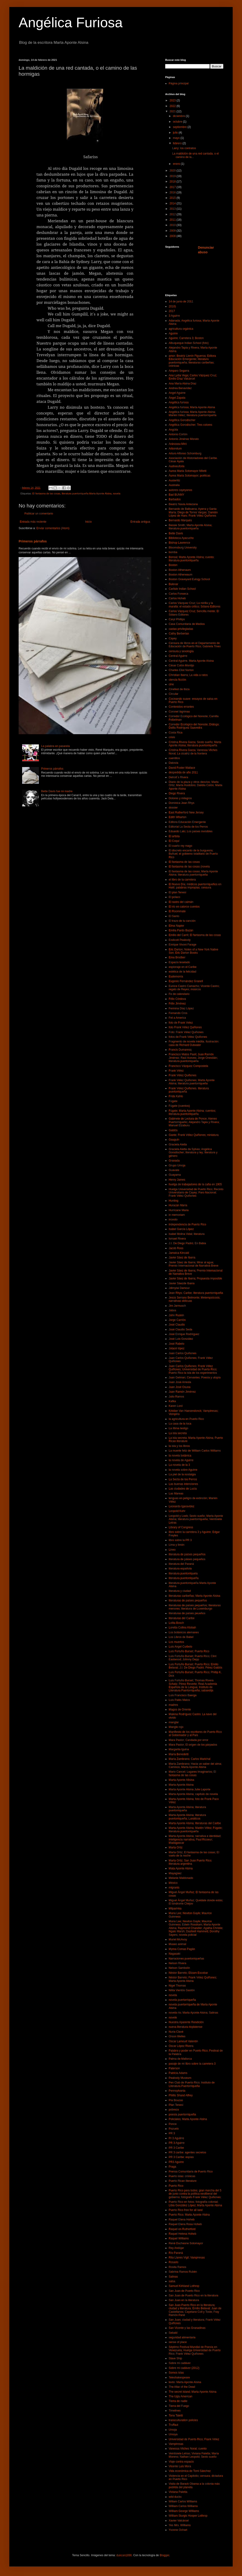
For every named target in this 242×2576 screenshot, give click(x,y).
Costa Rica (175, 732)
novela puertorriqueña (182, 1999)
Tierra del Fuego (179, 2406)
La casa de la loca (180, 1423)
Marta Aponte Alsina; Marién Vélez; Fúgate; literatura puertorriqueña (195, 1829)
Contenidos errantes (181, 706)
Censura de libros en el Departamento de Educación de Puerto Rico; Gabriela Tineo (195, 644)
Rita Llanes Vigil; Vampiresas (187, 2257)
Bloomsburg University (183, 547)
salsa (172, 2281)
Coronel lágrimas (179, 711)
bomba (173, 552)
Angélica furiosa (178, 402)
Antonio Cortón (178, 434)
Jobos (172, 1310)
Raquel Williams (179, 2238)
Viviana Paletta (178, 2492)
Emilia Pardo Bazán (181, 930)
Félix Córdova (177, 998)
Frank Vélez (176, 1070)
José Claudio (177, 1324)
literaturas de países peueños (187, 1613)
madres (173, 1704)
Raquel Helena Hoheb (182, 2233)
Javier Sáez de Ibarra (182, 1257)
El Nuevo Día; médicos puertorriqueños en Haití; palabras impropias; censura (195, 886)
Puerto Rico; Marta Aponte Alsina (189, 2214)
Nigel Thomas (177, 1985)
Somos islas (176, 2372)
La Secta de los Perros (183, 1479)
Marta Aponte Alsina (181, 1784)
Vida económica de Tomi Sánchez (190, 2471)
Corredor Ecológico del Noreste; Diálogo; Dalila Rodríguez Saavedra (194, 726)
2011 (173, 219)
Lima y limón (176, 1544)
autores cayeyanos (180, 490)
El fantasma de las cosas (46, 493)
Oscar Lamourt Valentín (183, 2041)
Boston (173, 565)
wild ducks (175, 2496)
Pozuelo (174, 2128)
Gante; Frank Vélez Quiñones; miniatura (193, 1135)
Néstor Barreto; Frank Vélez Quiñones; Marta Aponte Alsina (193, 1979)
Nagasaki (174, 1953)
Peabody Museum (180, 2077)
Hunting (173, 1200)
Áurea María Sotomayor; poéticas (189, 475)
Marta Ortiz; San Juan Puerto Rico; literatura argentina (190, 1862)
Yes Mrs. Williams (180, 2525)
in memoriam (177, 1214)
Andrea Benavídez (180, 388)
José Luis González (181, 1338)
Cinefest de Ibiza (179, 689)
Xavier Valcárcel (179, 2520)
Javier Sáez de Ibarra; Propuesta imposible (195, 1278)
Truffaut (173, 2424)
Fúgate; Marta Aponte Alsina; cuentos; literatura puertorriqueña (192, 1112)
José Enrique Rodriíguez (184, 1334)
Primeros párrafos (33, 541)
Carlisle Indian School (182, 588)
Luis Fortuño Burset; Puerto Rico (189, 1651)
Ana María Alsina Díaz (182, 383)
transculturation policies (183, 2420)
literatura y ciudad (180, 1591)
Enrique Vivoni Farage (182, 944)
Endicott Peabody (180, 940)
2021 (173, 111)
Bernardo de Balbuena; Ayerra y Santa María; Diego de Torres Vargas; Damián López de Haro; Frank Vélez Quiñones (193, 512)
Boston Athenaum (180, 570)
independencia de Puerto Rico (187, 1224)
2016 (173, 192)
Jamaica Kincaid (179, 1252)
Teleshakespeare (179, 2377)
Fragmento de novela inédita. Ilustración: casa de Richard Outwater (194, 1043)
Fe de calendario (179, 994)
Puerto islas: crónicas (182, 2176)
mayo (177, 138)
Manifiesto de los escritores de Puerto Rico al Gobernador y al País (195, 1733)
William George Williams (184, 2511)
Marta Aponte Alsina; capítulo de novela (193, 1794)
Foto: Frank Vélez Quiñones (186, 1032)
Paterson (174, 2068)
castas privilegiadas (181, 628)
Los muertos (176, 1642)
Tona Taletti (176, 2415)
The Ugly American (180, 2396)
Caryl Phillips (177, 619)
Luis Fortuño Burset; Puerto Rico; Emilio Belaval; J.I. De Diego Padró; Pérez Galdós (195, 1666)
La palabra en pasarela (55, 746)
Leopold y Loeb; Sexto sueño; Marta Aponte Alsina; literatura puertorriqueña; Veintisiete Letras (196, 1519)
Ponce (173, 2124)
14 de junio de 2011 (181, 301)
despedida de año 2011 (183, 772)
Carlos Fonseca (178, 593)
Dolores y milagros (180, 798)
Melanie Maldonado (181, 1878)
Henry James (177, 1179)
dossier (173, 807)
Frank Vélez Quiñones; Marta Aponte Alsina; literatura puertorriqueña (192, 1082)
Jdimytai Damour (179, 1288)
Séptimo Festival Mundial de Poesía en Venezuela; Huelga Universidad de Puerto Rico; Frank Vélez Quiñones (195, 2350)
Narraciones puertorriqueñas (186, 1958)
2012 (173, 214)
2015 (173, 197)
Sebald (173, 2332)
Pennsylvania (177, 2090)
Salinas (173, 2276)
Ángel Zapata (177, 397)
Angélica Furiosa (71, 22)
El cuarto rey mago (180, 845)
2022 (173, 106)
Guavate (174, 1170)
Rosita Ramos (177, 2267)
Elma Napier (176, 925)
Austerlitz (174, 480)
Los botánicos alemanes (184, 1632)
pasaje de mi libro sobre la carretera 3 (192, 2063)
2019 (173, 176)
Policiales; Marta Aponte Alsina (188, 2119)
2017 (173, 187)
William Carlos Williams (183, 2506)
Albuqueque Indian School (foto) (188, 343)
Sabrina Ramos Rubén (183, 2271)
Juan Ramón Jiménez (182, 1391)
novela (116, 493)
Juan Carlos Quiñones (182, 1353)
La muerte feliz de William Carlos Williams (195, 1450)
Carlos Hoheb (177, 598)
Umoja (173, 2429)
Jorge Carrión (177, 1320)
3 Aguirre (174, 315)
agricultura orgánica (181, 328)
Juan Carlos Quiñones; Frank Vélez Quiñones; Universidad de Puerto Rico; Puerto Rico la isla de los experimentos (193, 1369)
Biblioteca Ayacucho (181, 538)
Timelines (175, 2410)
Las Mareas (176, 1493)
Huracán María (178, 1205)
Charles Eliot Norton (181, 670)
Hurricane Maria (178, 1210)
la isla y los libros (179, 1446)
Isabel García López (181, 1229)
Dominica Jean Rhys (181, 803)
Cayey (173, 638)
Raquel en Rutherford (182, 2229)
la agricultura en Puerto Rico (186, 1419)
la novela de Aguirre (181, 1460)
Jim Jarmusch (177, 1305)
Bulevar (173, 584)
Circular (173, 693)
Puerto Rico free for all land (185, 2210)
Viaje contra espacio (181, 2461)
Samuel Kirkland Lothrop (184, 2286)
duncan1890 (124, 2555)
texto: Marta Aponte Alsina (185, 2382)
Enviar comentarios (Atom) (52, 528)
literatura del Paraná (181, 1563)
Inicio (88, 521)
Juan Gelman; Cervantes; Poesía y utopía (195, 1377)
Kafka (172, 1401)
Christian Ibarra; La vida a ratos (188, 675)
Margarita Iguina (179, 1749)
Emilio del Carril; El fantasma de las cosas (195, 935)
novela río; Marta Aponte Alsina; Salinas (193, 2012)
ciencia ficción (177, 679)
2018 (173, 181)
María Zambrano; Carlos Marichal (189, 1759)
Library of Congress (181, 1527)
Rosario (173, 2262)
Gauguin (174, 1139)
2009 (173, 230)
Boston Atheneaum (180, 574)
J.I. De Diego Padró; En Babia (187, 1243)
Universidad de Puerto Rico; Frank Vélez (194, 2439)
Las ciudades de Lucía (183, 1488)
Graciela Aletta (178, 1144)
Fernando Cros (178, 1013)
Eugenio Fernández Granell (186, 981)
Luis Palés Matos (179, 1700)
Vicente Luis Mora (180, 2466)
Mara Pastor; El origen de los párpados (193, 1744)
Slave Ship (175, 2358)
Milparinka (175, 1908)
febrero (177, 143)
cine (171, 684)
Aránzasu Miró (178, 443)
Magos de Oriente (180, 1709)
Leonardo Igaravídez (181, 1506)
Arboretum (175, 448)
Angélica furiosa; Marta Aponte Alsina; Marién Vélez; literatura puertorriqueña (192, 413)
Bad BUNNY (176, 494)
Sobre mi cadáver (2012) (184, 2368)
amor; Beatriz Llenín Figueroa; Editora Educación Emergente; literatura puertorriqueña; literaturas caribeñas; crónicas (192, 360)
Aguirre (173, 333)
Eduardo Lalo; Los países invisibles (190, 831)
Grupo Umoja (177, 1165)
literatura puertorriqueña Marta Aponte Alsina (86, 493)
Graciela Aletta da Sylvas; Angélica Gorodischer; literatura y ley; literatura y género (193, 1153)
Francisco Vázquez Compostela (188, 1066)
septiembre (180, 127)
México (173, 1882)
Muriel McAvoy (178, 1939)
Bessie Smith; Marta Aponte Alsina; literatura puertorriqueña (190, 527)
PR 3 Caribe (176, 2147)
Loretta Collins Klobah (182, 1627)
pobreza (174, 2109)
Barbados (175, 499)
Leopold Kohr (177, 1511)
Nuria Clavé (176, 2031)
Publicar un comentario (38, 513)
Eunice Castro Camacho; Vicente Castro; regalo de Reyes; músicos (194, 987)
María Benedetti (178, 1754)
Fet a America (177, 1017)
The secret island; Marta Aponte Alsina (192, 2391)
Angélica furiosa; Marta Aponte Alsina (192, 407)
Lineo (172, 1549)
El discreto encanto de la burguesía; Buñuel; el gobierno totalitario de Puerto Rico (193, 854)
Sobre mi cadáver (180, 2363)
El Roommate (177, 911)
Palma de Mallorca (180, 2058)
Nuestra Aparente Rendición (186, 2022)
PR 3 (172, 2133)
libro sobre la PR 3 (180, 1540)
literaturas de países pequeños (188, 1600)
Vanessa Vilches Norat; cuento (188, 2448)
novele (173, 2017)
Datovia (173, 762)
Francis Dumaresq (180, 1049)
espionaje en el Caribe (182, 967)
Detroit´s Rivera (178, 777)
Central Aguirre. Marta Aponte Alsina (191, 660)
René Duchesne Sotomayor (186, 2243)
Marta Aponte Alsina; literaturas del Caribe (195, 1823)
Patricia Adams (178, 2073)
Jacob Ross (176, 1248)
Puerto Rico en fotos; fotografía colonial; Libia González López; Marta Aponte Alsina (195, 2203)
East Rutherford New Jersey (186, 812)
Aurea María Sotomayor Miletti (187, 471)
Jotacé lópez (176, 1348)
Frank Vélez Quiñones (182, 1075)
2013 (173, 208)
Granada (174, 1160)
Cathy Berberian (179, 633)
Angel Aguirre (177, 392)
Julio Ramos (176, 1396)
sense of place (178, 2342)
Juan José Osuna (179, 1387)
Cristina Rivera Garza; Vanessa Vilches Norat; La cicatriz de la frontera (193, 751)
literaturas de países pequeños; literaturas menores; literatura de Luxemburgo (195, 1607)
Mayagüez (175, 1873)
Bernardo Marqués (180, 520)
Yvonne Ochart (178, 2529)
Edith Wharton (177, 817)
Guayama (175, 1174)
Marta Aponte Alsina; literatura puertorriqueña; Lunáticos (187, 1816)
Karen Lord (175, 1406)
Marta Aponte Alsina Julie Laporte (189, 1789)
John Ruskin (176, 1315)
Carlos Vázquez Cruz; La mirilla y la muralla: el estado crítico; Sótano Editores (194, 604)
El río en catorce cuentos (184, 906)
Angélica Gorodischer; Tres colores (190, 424)
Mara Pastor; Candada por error (188, 1740)
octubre (178, 121)
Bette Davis (176, 533)
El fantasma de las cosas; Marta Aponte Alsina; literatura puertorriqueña (193, 873)
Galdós (173, 1130)
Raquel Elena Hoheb (182, 2219)
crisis (172, 737)
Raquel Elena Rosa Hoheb (185, 2224)
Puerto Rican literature (182, 2180)
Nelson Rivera (177, 1963)
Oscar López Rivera (181, 2046)
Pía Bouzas (176, 2100)
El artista (174, 836)
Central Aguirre (178, 656)
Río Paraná (176, 2252)
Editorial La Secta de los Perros (188, 826)
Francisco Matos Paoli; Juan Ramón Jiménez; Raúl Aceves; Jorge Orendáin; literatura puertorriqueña (193, 1058)
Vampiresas (176, 2444)
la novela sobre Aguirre (183, 1469)
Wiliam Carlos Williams (183, 2501)
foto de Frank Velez (181, 1022)
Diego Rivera (177, 793)
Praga (172, 2166)
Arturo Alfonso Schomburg (185, 453)
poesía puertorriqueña (182, 2114)
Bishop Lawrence (179, 542)
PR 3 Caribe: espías (181, 2157)
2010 (173, 225)
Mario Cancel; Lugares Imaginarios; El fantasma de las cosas (192, 1773)
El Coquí (174, 841)
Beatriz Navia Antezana (183, 504)
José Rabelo (176, 1343)
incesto (173, 1219)
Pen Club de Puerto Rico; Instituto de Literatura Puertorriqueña (192, 2084)
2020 (173, 170)
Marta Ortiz (175, 1847)
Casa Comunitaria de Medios (187, 624)
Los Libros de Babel (181, 1637)
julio (176, 132)
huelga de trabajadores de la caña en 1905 (195, 1184)
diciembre (179, 116)
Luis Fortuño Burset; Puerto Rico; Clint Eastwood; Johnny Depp (192, 1658)
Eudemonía (176, 976)
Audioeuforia (176, 466)
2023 (173, 100)
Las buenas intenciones (183, 1484)
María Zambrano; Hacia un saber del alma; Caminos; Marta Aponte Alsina (195, 1765)
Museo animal (177, 1944)
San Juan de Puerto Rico (184, 2290)
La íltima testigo (178, 1428)
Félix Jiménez (177, 1003)
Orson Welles (177, 2036)
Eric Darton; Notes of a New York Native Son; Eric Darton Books (193, 951)
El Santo (174, 916)
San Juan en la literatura (184, 2300)
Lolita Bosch (176, 1622)
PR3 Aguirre (176, 2162)
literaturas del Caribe (182, 1618)
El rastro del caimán (181, 902)
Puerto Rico (176, 2185)
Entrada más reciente (33, 521)
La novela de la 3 (179, 1464)
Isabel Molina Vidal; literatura (187, 1234)
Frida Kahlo (176, 1096)
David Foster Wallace (182, 767)
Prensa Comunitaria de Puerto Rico (191, 2171)
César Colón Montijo (181, 665)
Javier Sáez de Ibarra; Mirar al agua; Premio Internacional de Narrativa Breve (193, 1264)
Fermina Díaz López (181, 1008)
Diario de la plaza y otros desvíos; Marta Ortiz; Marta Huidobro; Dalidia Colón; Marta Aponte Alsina (195, 785)
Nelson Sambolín (179, 1968)
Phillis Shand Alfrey (181, 2095)
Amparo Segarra (179, 370)
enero (177, 163)
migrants (174, 1887)
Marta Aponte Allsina (181, 1779)
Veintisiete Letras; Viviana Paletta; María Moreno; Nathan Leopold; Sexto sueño (194, 2455)
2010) (172, 306)
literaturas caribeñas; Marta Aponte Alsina (194, 1595)
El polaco (174, 897)
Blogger (164, 2555)
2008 (173, 236)
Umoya (173, 2434)
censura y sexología (181, 651)
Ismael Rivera (177, 1238)
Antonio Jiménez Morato (184, 439)
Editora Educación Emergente (187, 822)
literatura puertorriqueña (183, 1578)
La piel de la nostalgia (182, 1474)
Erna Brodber (177, 957)
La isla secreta (178, 1433)
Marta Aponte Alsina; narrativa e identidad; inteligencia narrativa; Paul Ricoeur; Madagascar (195, 1839)
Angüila (173, 429)
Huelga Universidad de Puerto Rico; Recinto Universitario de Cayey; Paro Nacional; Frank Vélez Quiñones (196, 1193)
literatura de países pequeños (187, 1554)
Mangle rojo (176, 1727)
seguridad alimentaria (182, 2337)
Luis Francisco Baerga (182, 1695)
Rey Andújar (176, 2248)
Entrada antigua (140, 521)
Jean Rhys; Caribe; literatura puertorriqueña (196, 1293)
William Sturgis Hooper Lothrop (188, 2515)
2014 (173, 203)
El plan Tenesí (177, 892)
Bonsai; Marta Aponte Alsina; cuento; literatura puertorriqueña (191, 558)
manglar (174, 1722)
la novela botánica (180, 1455)
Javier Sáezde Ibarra (182, 1283)
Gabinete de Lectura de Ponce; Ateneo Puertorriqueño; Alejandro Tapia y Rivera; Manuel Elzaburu (194, 1122)
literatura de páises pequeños (187, 1559)
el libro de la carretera (182, 879)
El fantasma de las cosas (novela (189, 866)
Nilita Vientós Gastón (182, 1990)
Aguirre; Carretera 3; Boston (186, 338)
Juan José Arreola (180, 1382)
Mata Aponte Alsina (181, 1868)
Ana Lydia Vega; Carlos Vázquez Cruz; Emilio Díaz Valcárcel (193, 377)
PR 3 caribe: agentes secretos (187, 2152)
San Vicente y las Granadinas (187, 2327)
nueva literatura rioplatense (185, 2026)
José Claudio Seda (180, 1329)
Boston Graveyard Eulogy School (189, 579)
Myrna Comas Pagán (182, 1949)
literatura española (180, 1568)
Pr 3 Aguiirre (176, 2138)
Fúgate (173, 1101)
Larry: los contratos (184, 148)
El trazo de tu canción (182, 920)
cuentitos (174, 758)
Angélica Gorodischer (182, 420)
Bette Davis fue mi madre (57, 791)
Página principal (178, 83)
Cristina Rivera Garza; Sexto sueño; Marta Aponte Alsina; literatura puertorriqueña (195, 743)
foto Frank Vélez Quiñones (185, 1027)
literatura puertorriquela (183, 1573)
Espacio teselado (179, 962)
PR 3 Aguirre (177, 2142)
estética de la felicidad (182, 971)
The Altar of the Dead (182, 2386)
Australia (174, 485)
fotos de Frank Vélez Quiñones (188, 1036)
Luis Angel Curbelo (180, 1646)
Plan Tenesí (176, 2105)
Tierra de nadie (178, 2401)
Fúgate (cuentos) (179, 1105)
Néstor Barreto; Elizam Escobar (188, 1972)
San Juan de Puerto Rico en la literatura (193, 2295)
